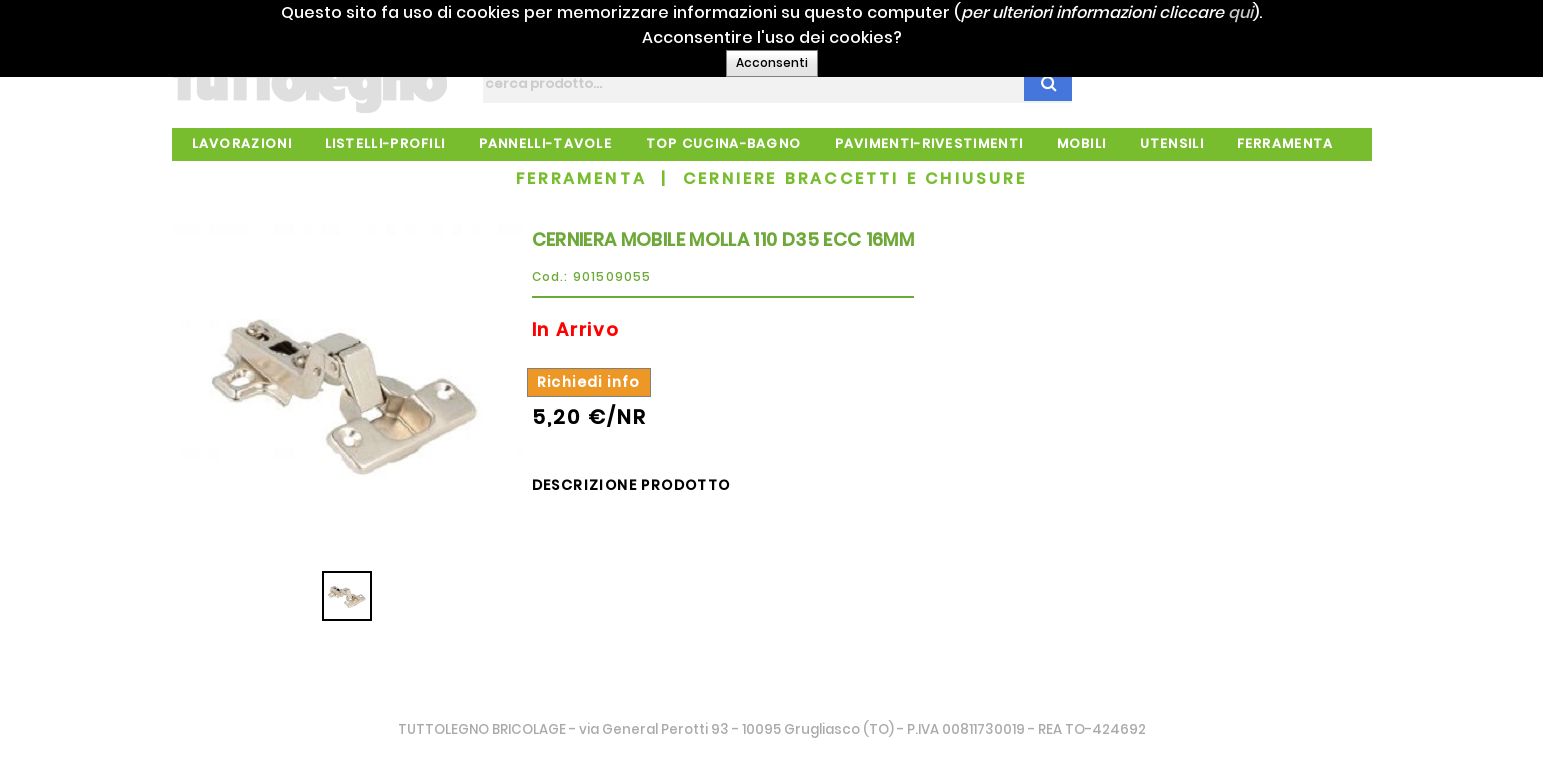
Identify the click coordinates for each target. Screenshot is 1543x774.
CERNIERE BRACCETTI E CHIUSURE (855, 178)
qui (1273, 12)
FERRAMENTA (581, 178)
